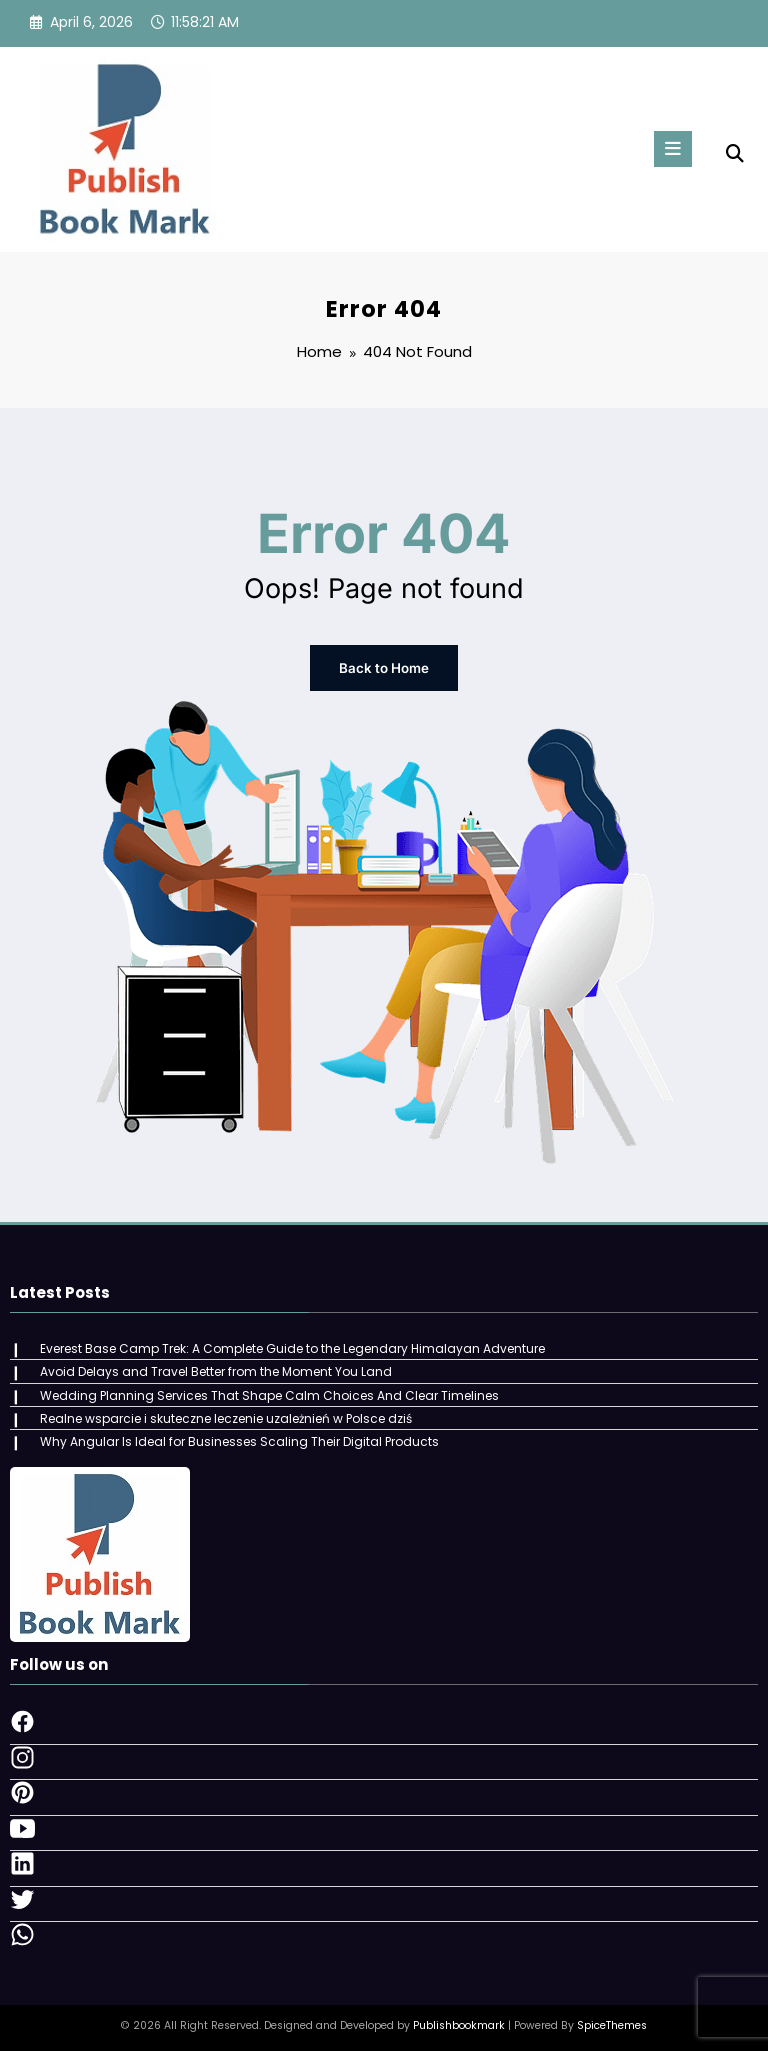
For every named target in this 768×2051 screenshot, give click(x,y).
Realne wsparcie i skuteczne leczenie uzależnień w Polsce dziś (225, 1413)
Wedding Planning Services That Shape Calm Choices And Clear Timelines (268, 1391)
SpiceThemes (612, 2020)
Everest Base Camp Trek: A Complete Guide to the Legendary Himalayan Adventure (291, 1345)
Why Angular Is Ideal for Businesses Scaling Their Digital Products (238, 1436)
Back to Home (384, 667)
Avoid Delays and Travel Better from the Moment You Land (215, 1368)
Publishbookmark (459, 2020)
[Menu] (670, 149)
